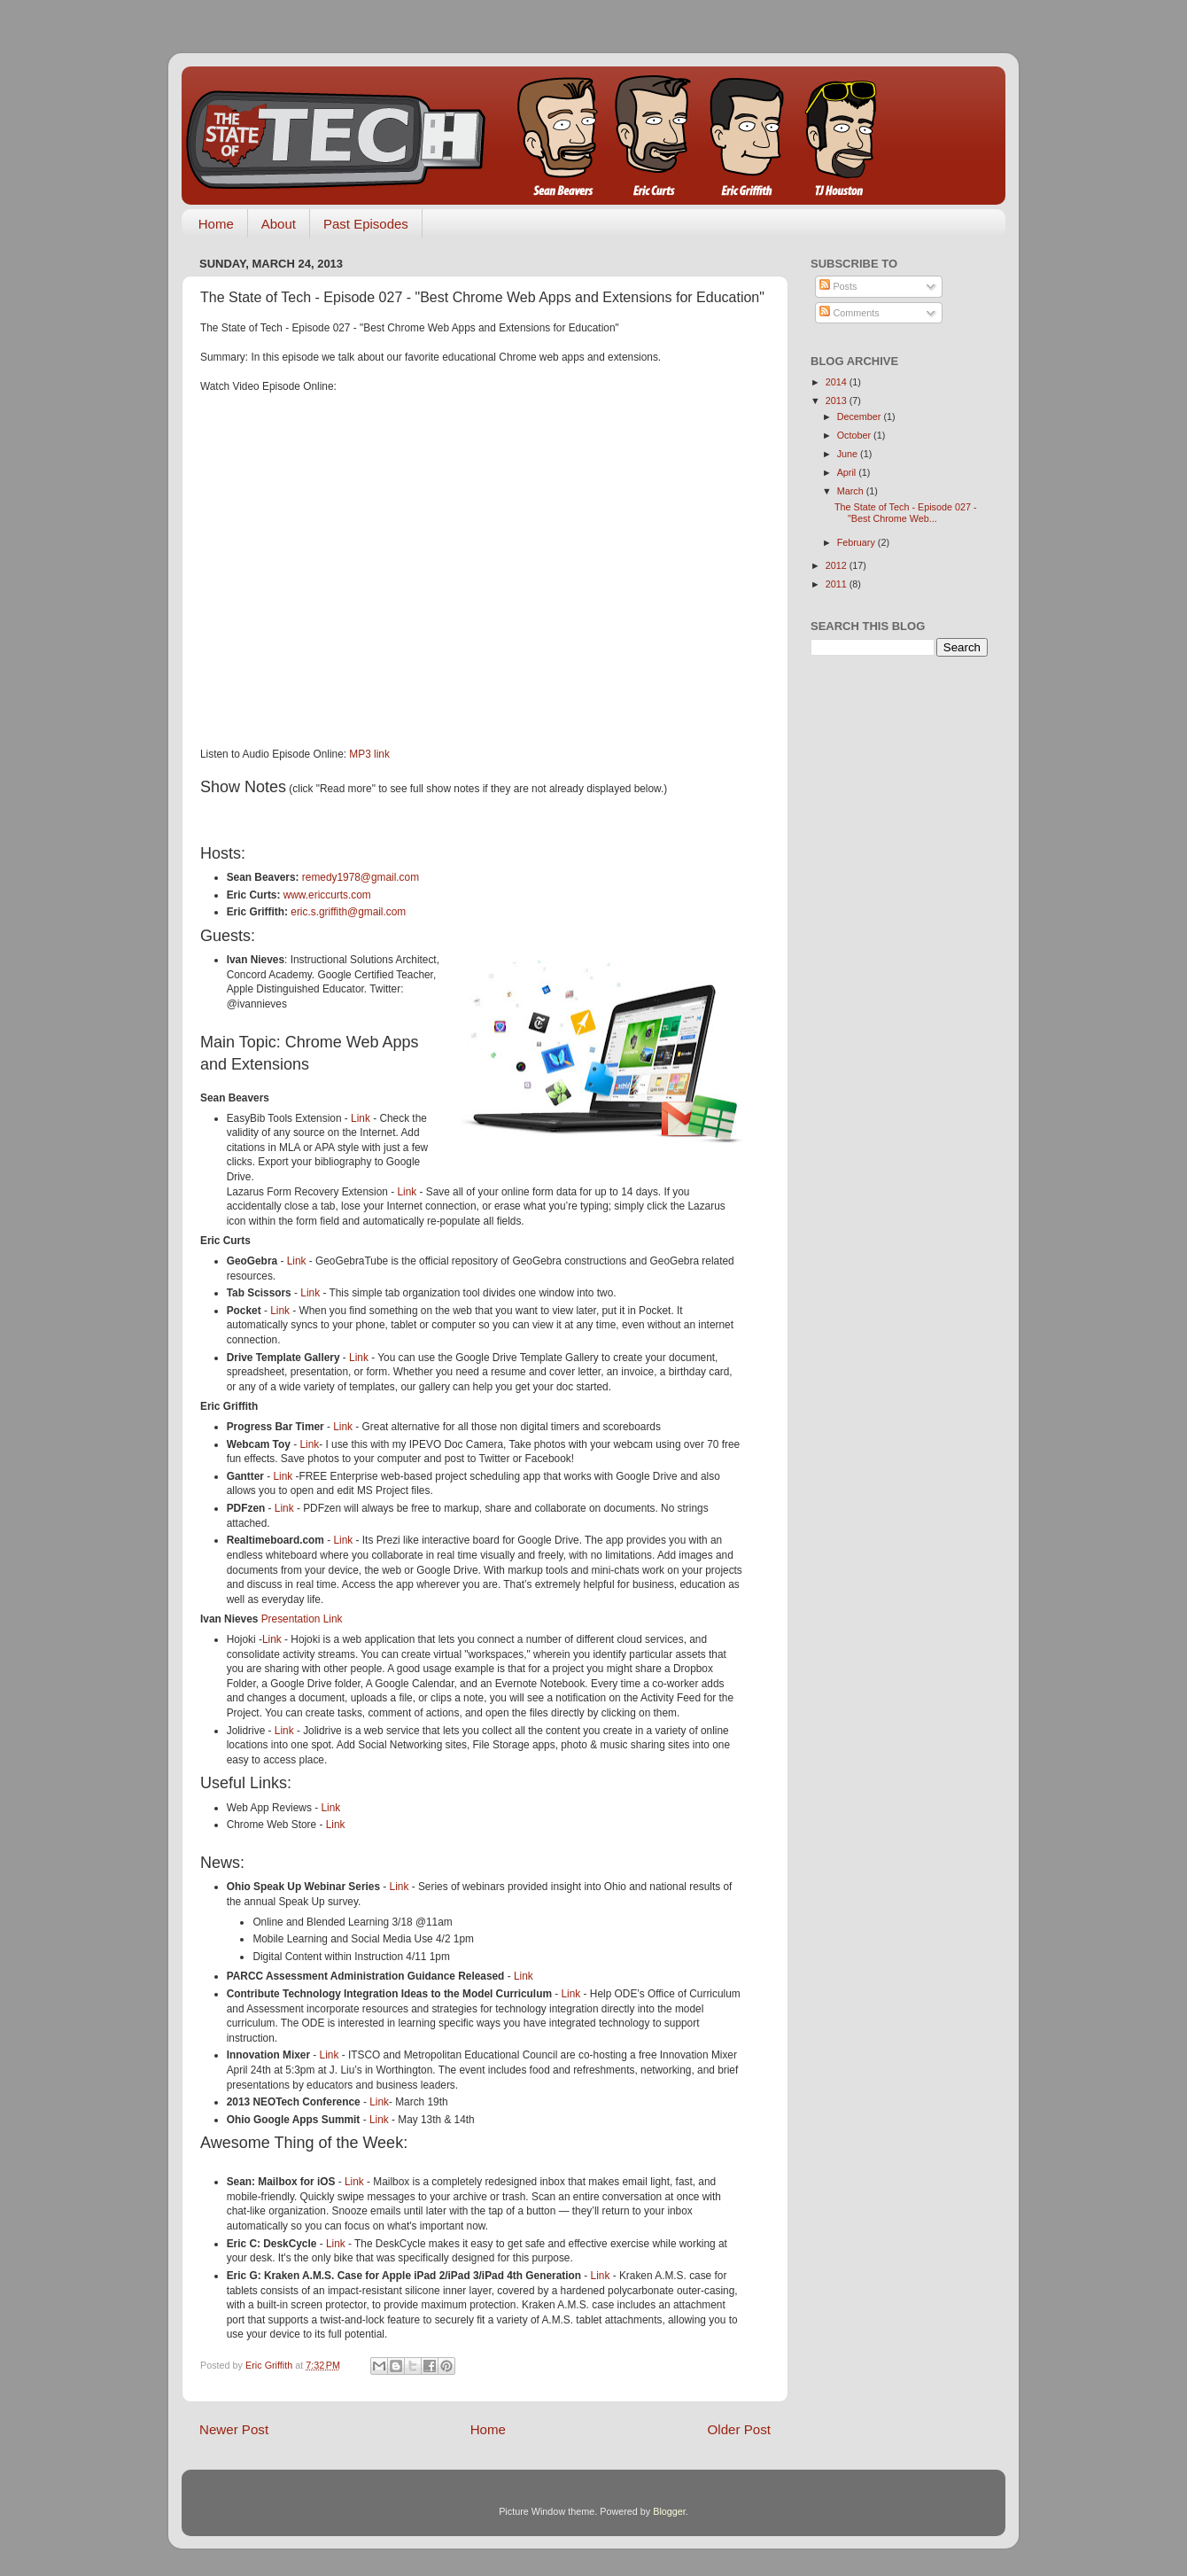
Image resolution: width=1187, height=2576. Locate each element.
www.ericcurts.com (327, 895)
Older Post (739, 2429)
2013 (838, 400)
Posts (838, 286)
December (860, 416)
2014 (838, 382)
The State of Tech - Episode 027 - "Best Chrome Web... (905, 513)
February (857, 542)
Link (360, 1118)
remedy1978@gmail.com (360, 877)
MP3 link (369, 754)
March (851, 491)
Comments (849, 312)
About (278, 223)
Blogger (669, 2511)
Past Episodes (365, 223)
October (855, 435)
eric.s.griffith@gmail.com (348, 912)
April (848, 472)
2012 (838, 565)
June (848, 453)
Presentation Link (302, 1619)
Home (216, 223)
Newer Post (233, 2429)
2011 (838, 584)
